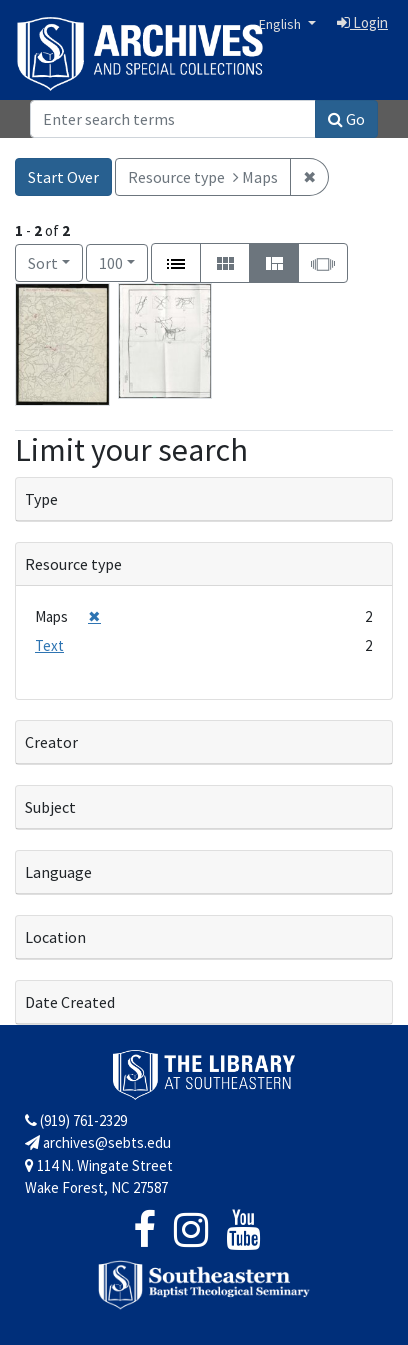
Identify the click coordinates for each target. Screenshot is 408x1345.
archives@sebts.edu (98, 1142)
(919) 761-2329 (76, 1120)
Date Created (70, 1002)
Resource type (73, 564)
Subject (50, 807)
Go (346, 119)
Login (362, 22)
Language (58, 872)
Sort (43, 263)
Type (41, 499)
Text (49, 645)
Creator (51, 742)
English (281, 24)
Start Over (63, 177)
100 (123, 261)
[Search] (173, 119)
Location (55, 937)
